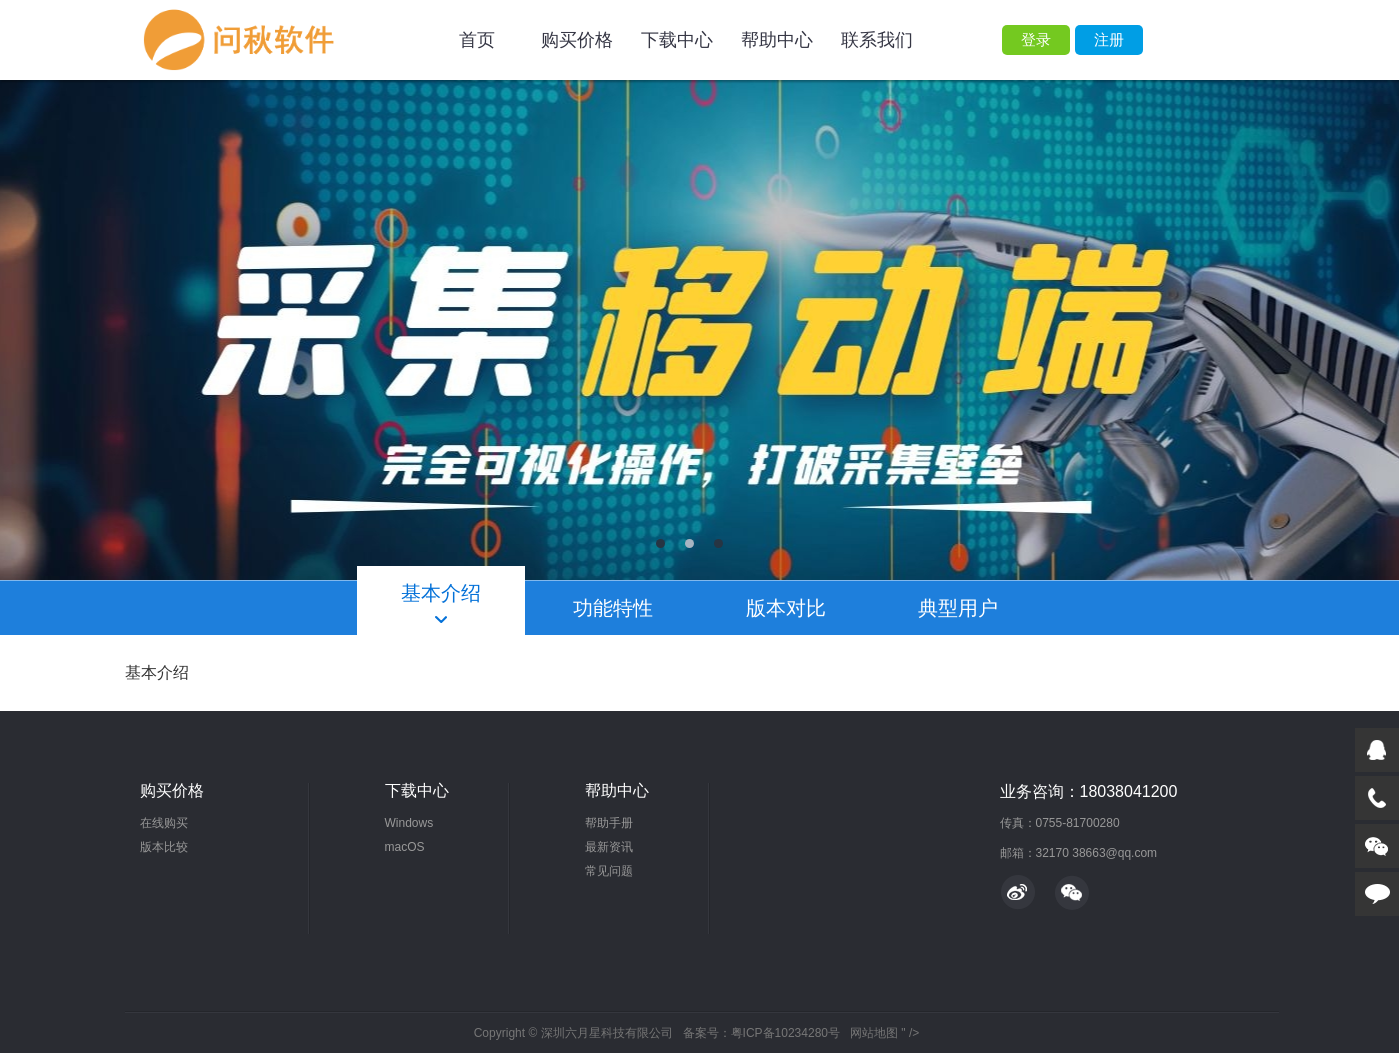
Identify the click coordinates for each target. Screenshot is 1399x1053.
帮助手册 (609, 823)
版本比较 (164, 847)
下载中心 (677, 40)
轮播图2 (699, 330)
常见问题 (609, 871)
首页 (477, 40)
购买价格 (577, 40)
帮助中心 (777, 40)
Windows (409, 823)
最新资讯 (609, 847)
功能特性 (613, 608)
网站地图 (874, 1033)
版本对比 (786, 608)
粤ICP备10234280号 (785, 1033)
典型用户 (958, 608)
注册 (1109, 39)
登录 (1036, 39)
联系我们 (877, 40)
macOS (405, 847)
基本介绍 (441, 593)
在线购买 (164, 823)
